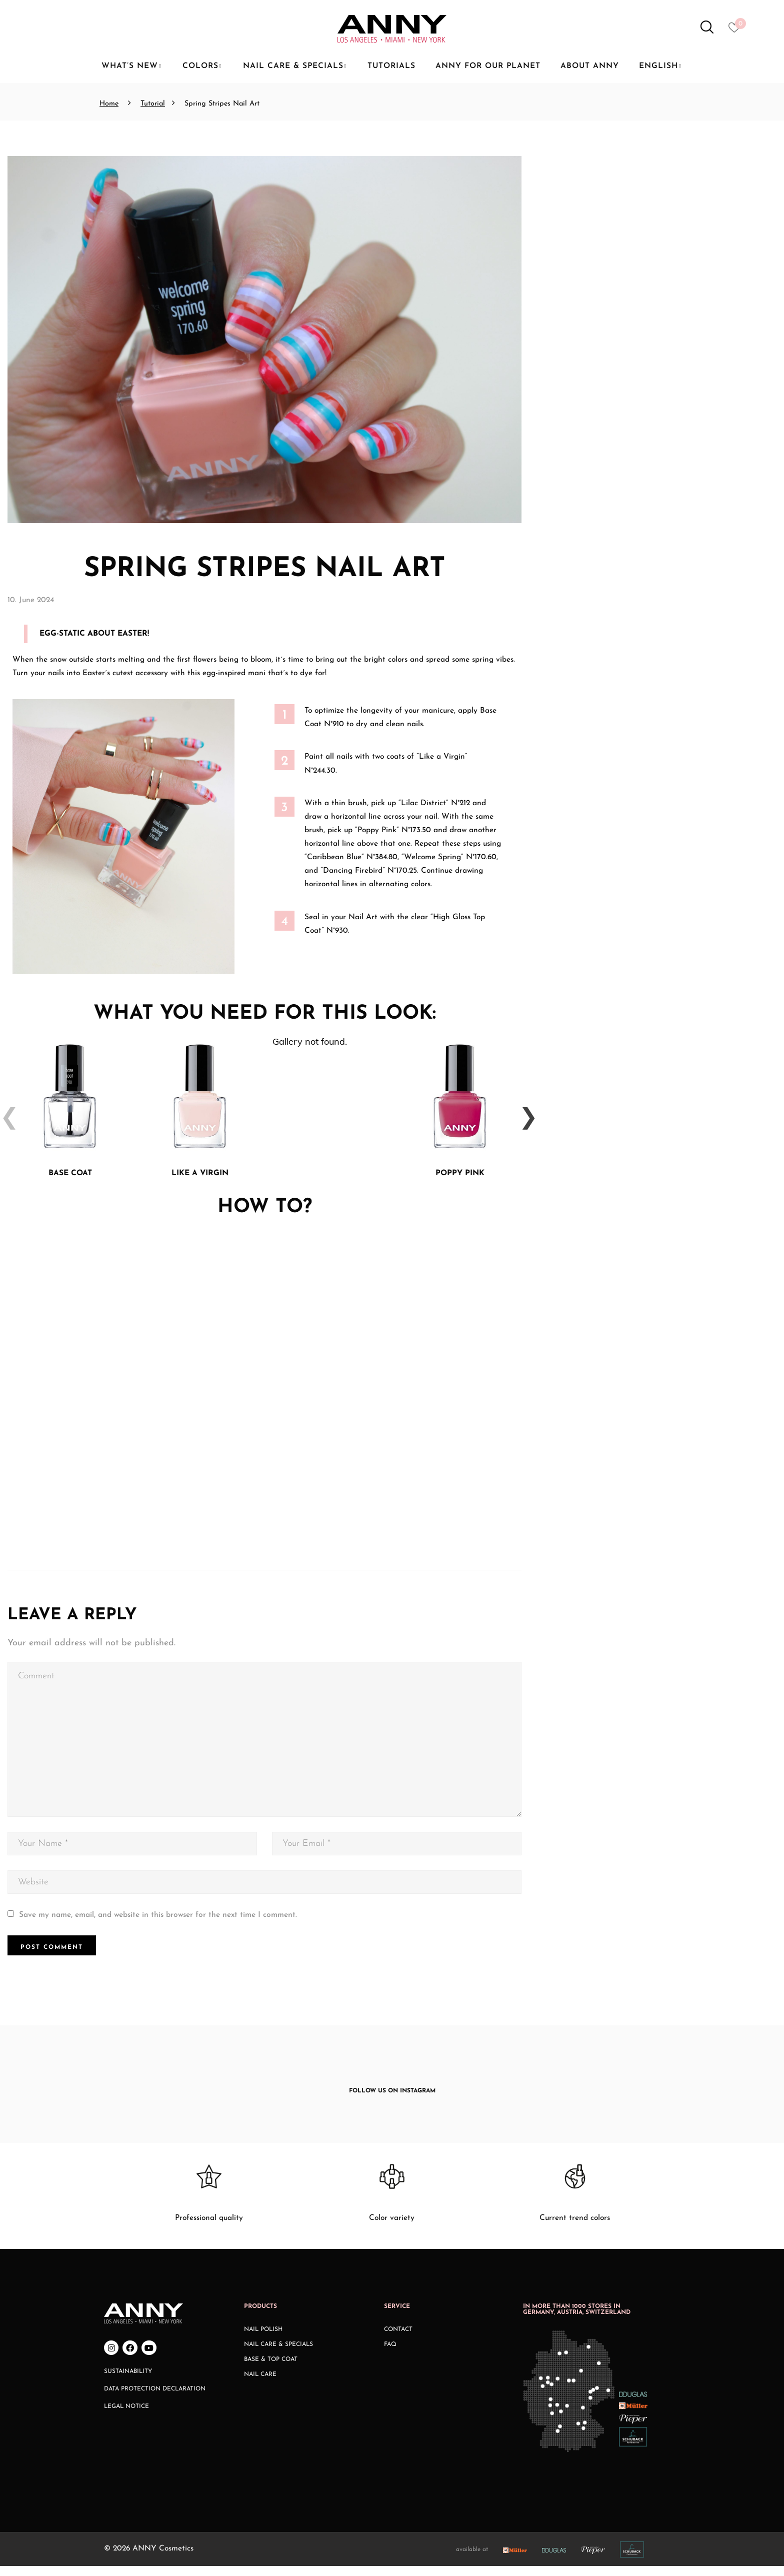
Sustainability (128, 2381)
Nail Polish (263, 2339)
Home (109, 104)
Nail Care (260, 2384)
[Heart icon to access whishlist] (736, 31)
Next (524, 1121)
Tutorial (152, 104)
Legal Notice (126, 2416)
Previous (5, 1121)
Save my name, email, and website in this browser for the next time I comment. (158, 1925)
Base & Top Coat (271, 2369)
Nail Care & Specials (278, 2354)
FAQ (390, 2354)
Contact (398, 2339)
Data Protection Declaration (155, 2399)
